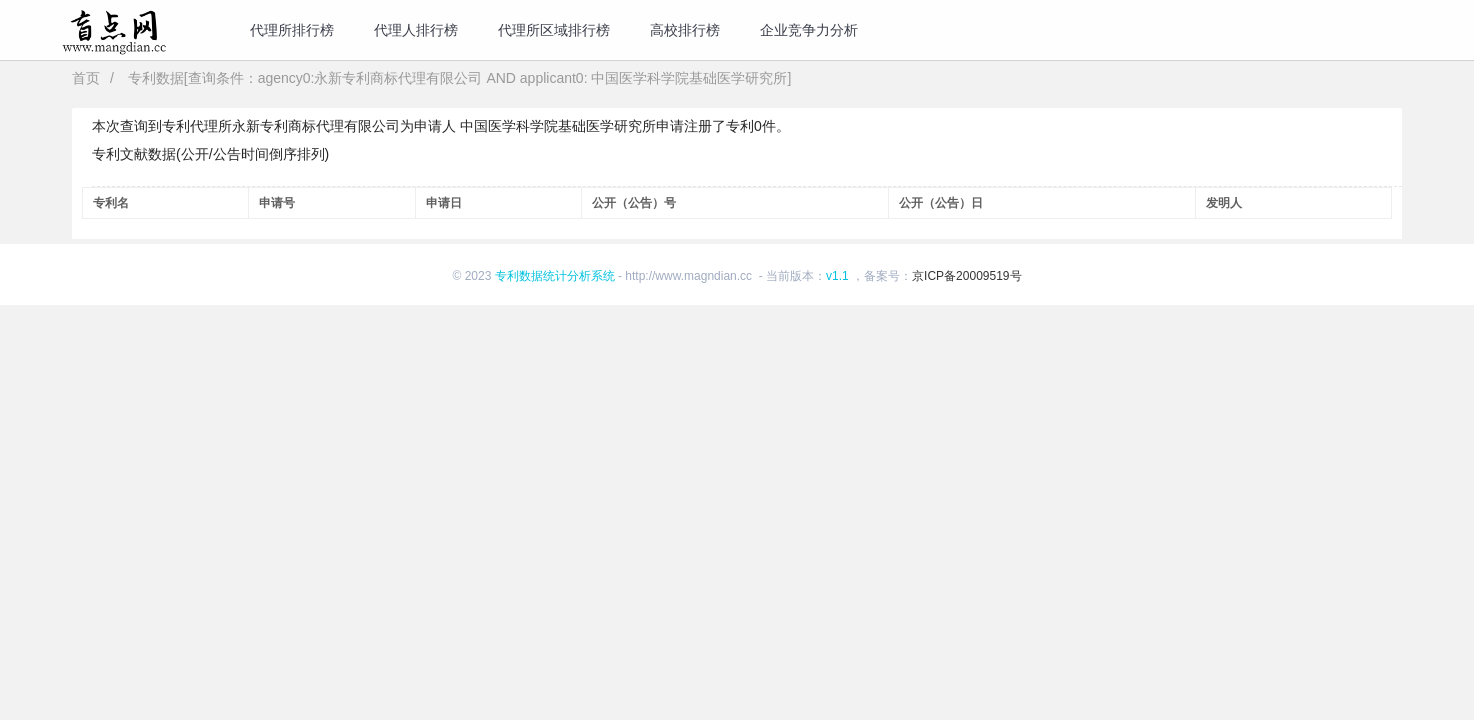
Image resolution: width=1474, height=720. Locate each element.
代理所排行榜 (292, 30)
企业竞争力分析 (809, 30)
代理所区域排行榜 (554, 30)
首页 (86, 78)
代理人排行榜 (416, 30)
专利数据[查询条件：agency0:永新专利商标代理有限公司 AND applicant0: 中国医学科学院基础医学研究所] (460, 78)
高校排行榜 (685, 30)
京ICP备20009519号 (966, 276)
